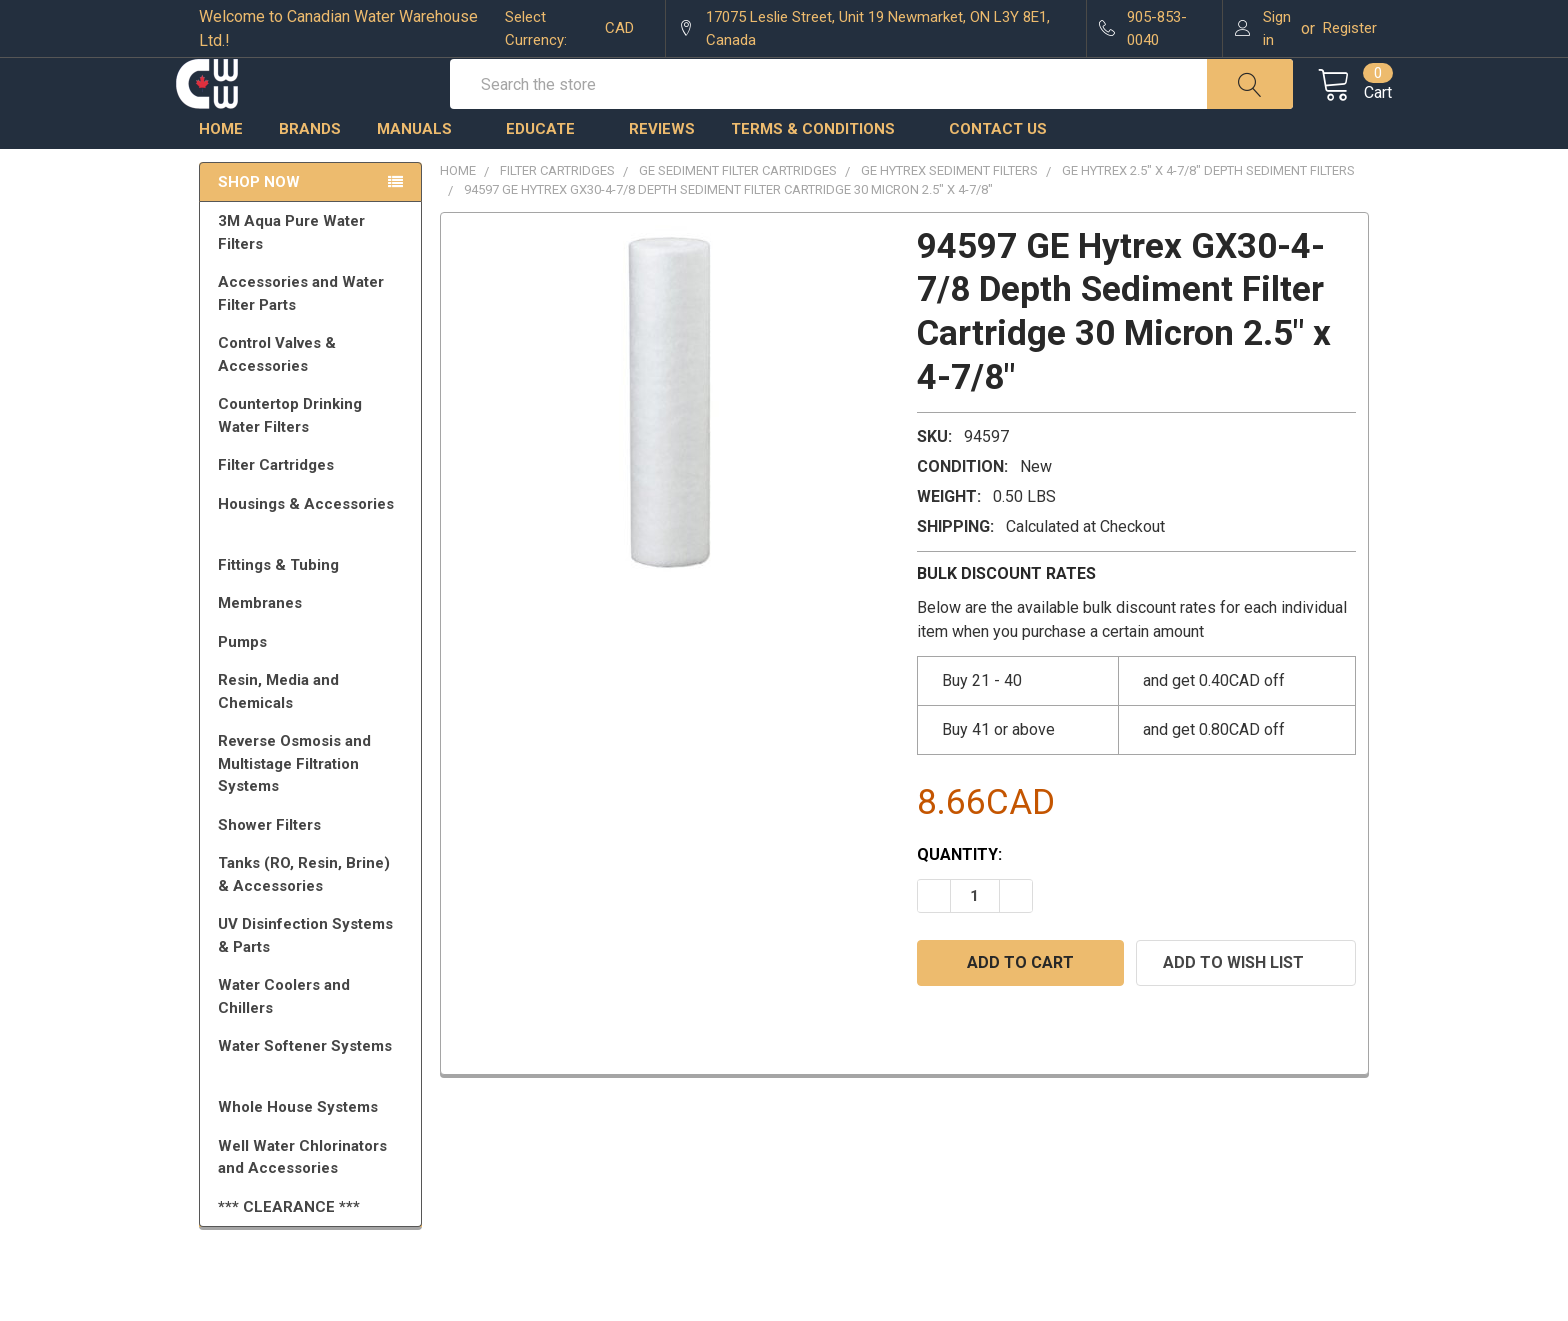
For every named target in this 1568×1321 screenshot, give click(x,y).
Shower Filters (314, 871)
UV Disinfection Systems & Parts (314, 981)
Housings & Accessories (314, 559)
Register (1350, 28)
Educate (549, 175)
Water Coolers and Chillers (314, 1042)
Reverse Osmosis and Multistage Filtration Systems (314, 809)
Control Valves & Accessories (314, 400)
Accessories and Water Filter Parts (314, 339)
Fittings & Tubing (314, 611)
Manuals (423, 175)
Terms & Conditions (822, 175)
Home (221, 175)
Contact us (998, 175)
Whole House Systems (314, 1153)
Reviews (662, 175)
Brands (310, 175)
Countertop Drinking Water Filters (290, 461)
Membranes (314, 649)
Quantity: (959, 900)
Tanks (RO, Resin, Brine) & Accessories (314, 920)
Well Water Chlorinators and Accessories (302, 1203)
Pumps (314, 688)
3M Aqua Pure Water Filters (314, 278)
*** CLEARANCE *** (289, 1253)
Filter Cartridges (314, 511)
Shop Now (259, 228)
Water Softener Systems (314, 1101)
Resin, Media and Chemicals (314, 737)
